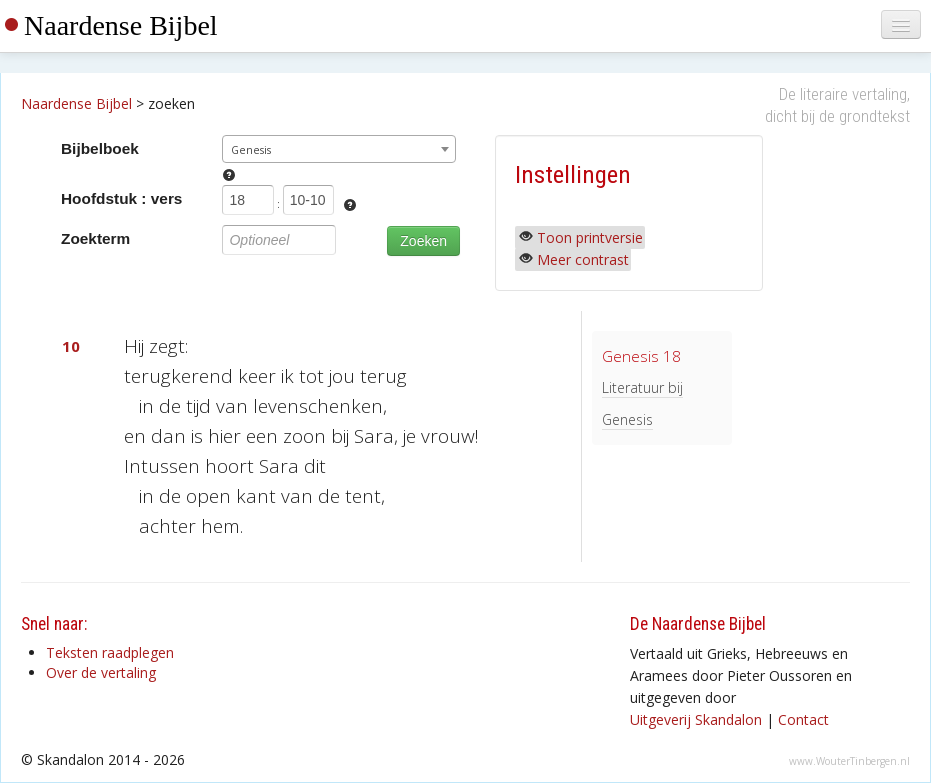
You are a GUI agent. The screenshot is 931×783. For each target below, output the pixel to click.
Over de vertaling (101, 672)
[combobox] (338, 149)
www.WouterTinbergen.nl (849, 761)
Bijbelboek (100, 148)
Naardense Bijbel (121, 25)
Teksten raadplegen (110, 652)
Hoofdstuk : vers (121, 198)
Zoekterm (95, 238)
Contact (803, 719)
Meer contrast (583, 259)
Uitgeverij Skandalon (696, 719)
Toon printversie (590, 237)
